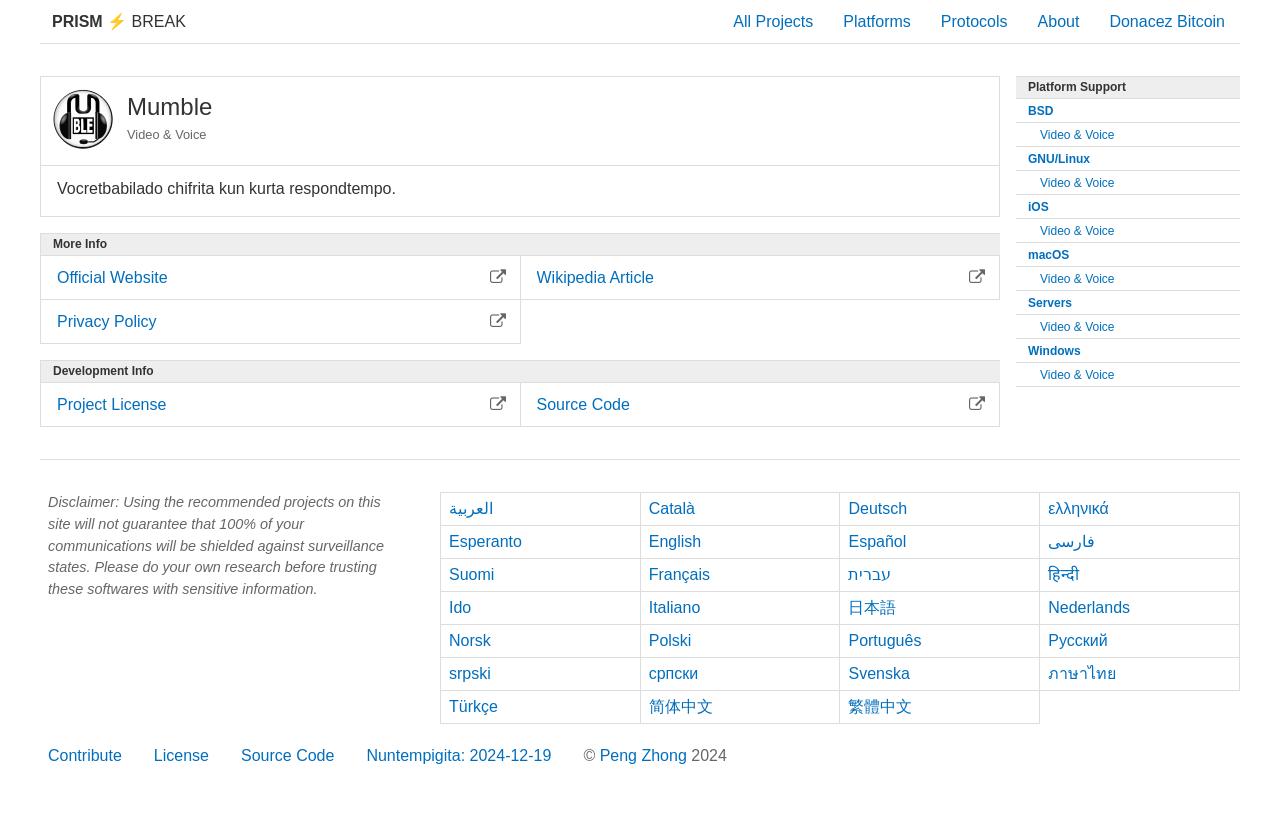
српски (674, 673)
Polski (670, 640)
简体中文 (681, 706)
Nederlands (1089, 607)
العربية (471, 508)
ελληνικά (1078, 508)
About (1059, 21)
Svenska (878, 673)
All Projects (773, 21)
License (181, 755)
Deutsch (877, 508)
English (675, 541)
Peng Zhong (646, 755)
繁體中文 (880, 706)
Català (672, 508)
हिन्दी (1063, 574)
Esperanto (485, 541)
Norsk (470, 640)
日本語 (872, 607)
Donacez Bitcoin (1167, 21)
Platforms (877, 21)
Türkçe (473, 706)
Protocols (974, 21)
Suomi (471, 574)
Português (884, 640)
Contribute (85, 755)
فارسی (1071, 541)
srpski (470, 673)
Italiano (675, 607)
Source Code (287, 755)
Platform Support (1077, 87)
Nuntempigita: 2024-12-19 (458, 755)
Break (119, 21)
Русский (1077, 640)
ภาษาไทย (1082, 673)
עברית (869, 574)
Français (679, 574)
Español (877, 541)
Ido (460, 607)
